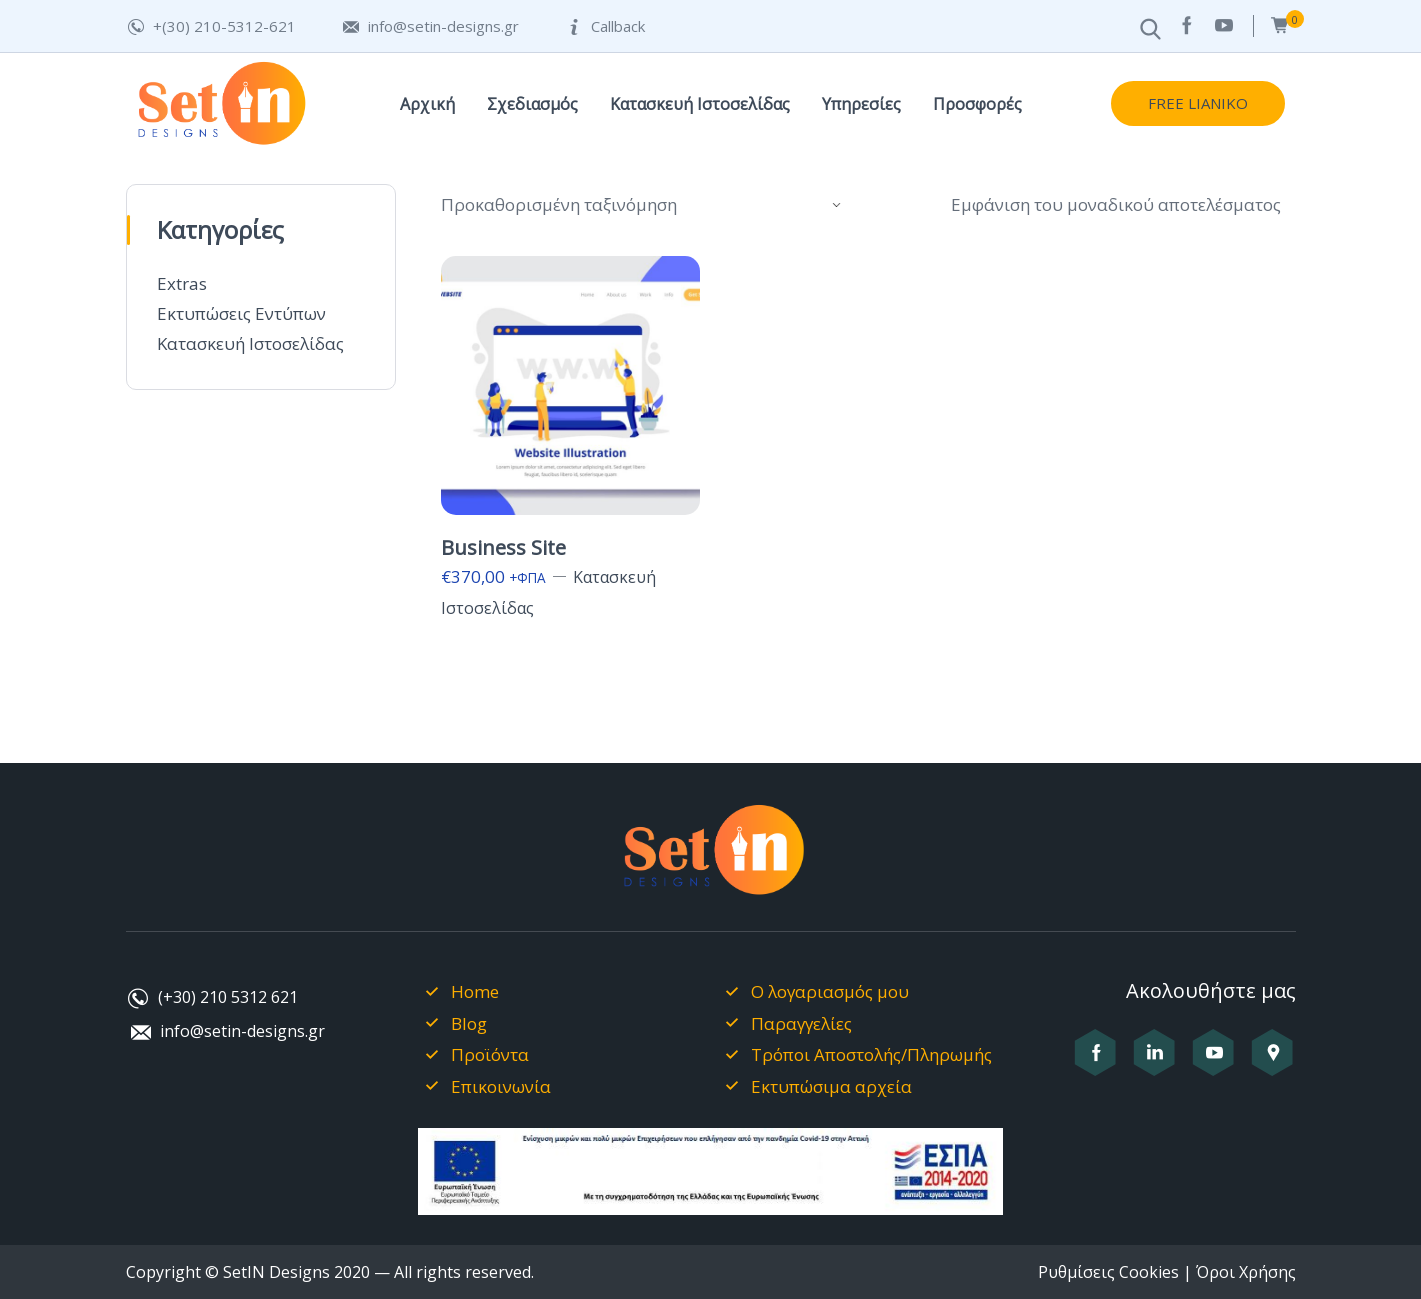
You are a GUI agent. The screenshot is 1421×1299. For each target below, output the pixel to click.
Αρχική (427, 104)
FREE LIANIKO (1198, 103)
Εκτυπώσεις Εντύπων (241, 313)
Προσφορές (977, 104)
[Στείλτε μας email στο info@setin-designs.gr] (430, 26)
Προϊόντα (490, 1054)
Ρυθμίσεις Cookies (1108, 1272)
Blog (469, 1023)
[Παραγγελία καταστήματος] (643, 205)
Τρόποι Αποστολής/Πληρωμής (871, 1054)
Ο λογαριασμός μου (830, 991)
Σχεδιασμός (532, 104)
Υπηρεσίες (861, 104)
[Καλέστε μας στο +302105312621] (211, 26)
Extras (182, 283)
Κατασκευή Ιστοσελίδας (700, 104)
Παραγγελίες (801, 1023)
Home (475, 991)
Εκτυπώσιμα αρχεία (831, 1086)
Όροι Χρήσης (1246, 1272)
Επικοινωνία (501, 1086)
